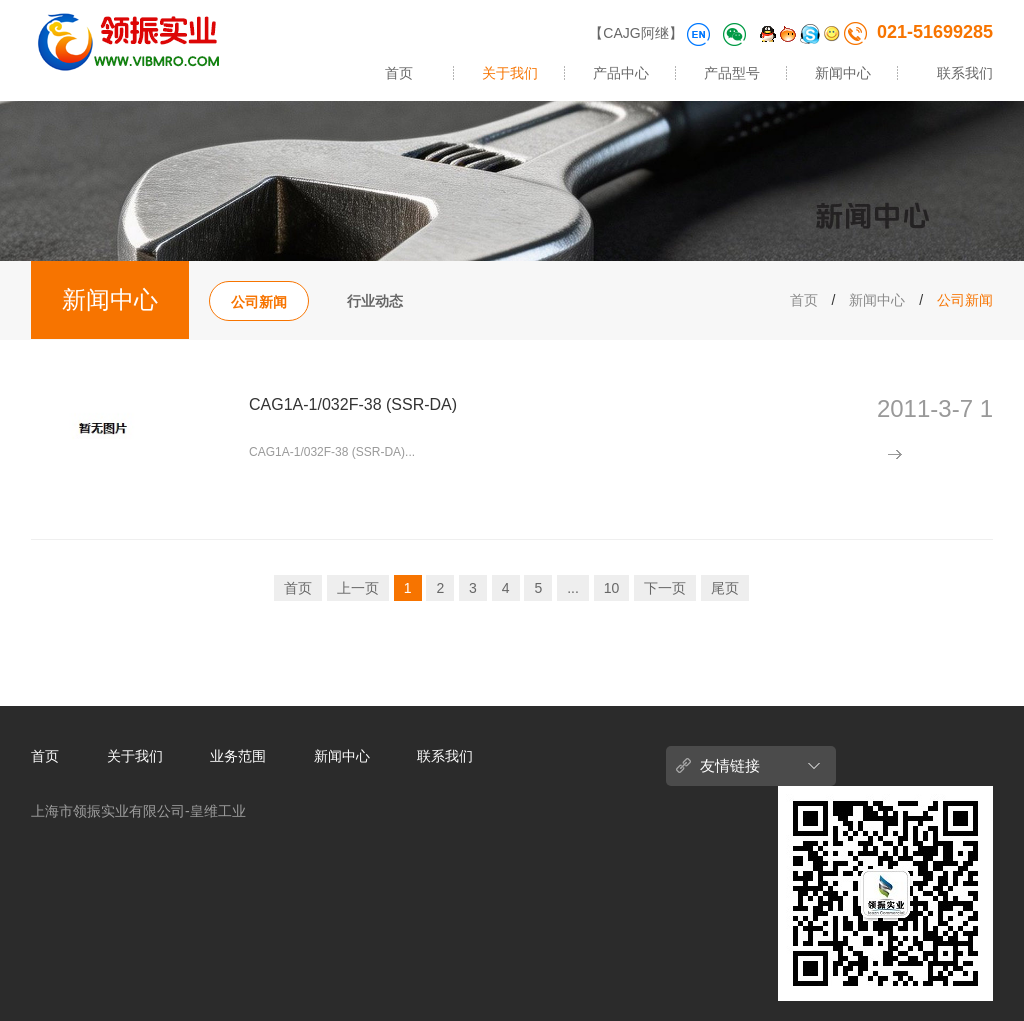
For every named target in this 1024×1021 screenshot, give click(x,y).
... (573, 588)
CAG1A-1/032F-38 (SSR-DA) (353, 404)
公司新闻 (259, 302)
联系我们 (965, 73)
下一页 (665, 588)
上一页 (358, 588)
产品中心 (621, 73)
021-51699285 (918, 32)
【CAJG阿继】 (635, 33)
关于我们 (510, 73)
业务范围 (238, 756)
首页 (399, 73)
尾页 (725, 588)
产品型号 (732, 73)
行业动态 (375, 301)
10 (612, 588)
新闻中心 (843, 73)
